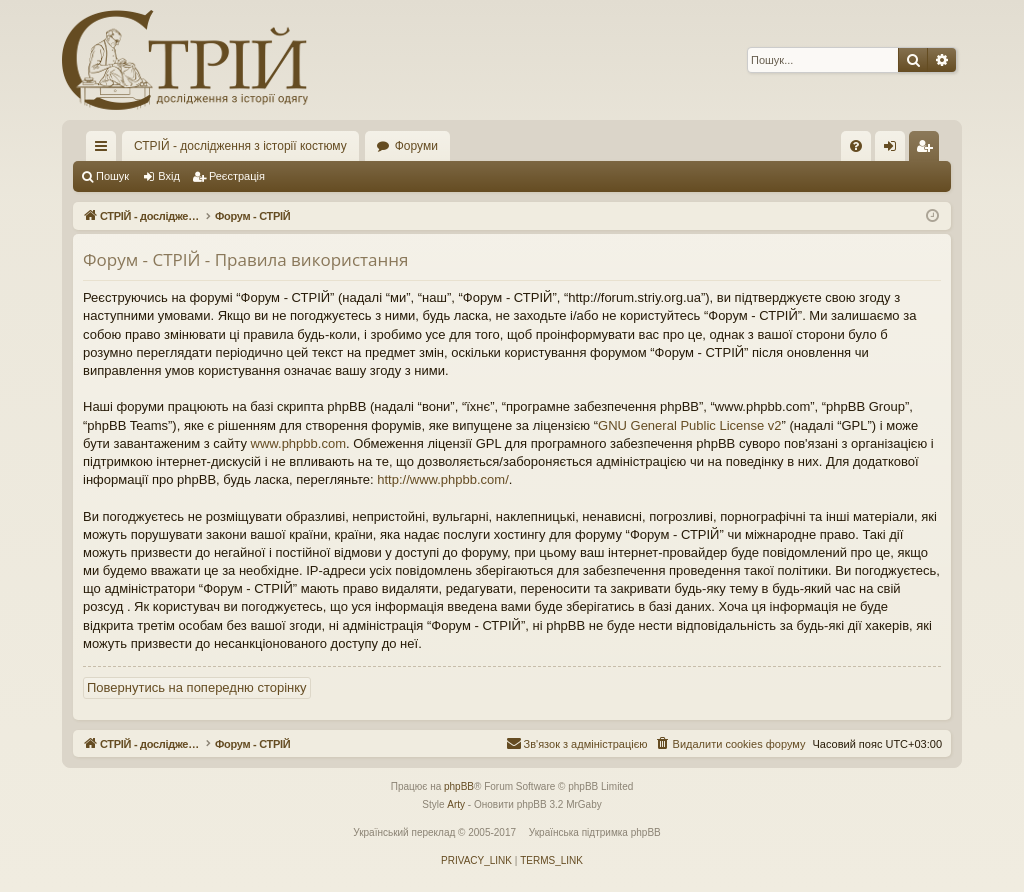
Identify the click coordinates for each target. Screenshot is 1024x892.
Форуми (416, 146)
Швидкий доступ (105, 150)
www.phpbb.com (298, 443)
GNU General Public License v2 (690, 425)
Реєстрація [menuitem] (928, 150)
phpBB (459, 786)
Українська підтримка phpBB (595, 832)
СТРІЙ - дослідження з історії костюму (240, 146)
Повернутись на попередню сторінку (197, 687)
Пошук (112, 176)
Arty (456, 804)
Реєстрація (237, 176)
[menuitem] (856, 146)
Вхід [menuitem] (896, 150)
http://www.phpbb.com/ (443, 479)
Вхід (169, 176)
